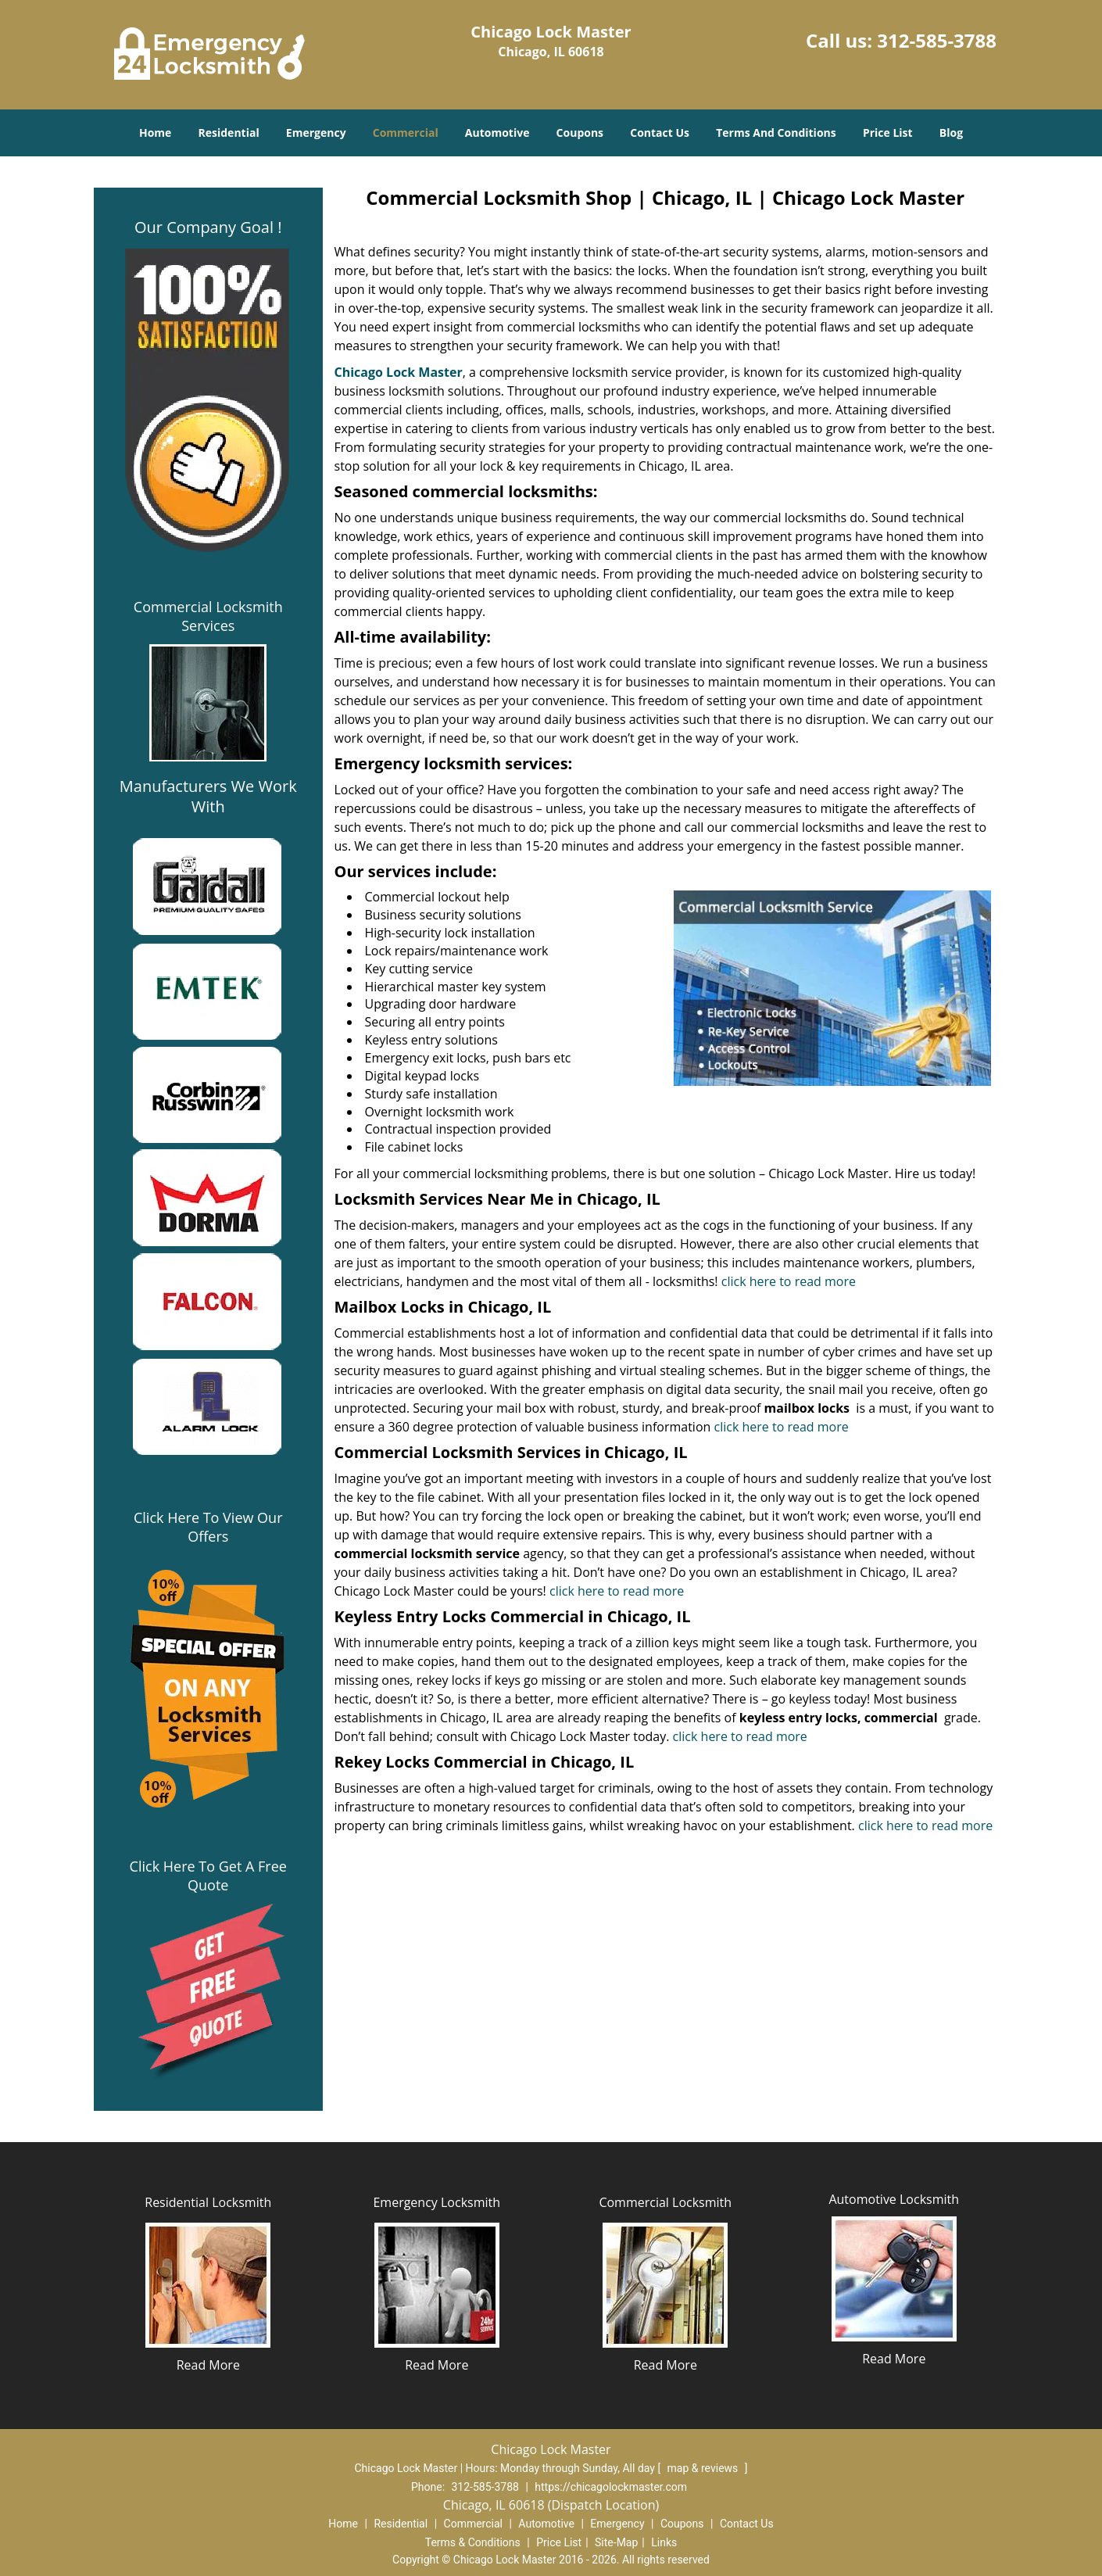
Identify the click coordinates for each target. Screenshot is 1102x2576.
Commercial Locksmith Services (208, 616)
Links (664, 2542)
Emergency (316, 132)
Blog (951, 132)
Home (155, 132)
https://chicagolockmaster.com (611, 2487)
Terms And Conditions (776, 132)
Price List (888, 132)
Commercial (405, 132)
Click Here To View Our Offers (208, 1527)
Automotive (497, 132)
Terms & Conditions (473, 2542)
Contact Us (659, 132)
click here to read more (788, 1281)
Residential (229, 132)
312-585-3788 (936, 40)
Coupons (579, 132)
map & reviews (704, 2468)
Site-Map (616, 2542)
